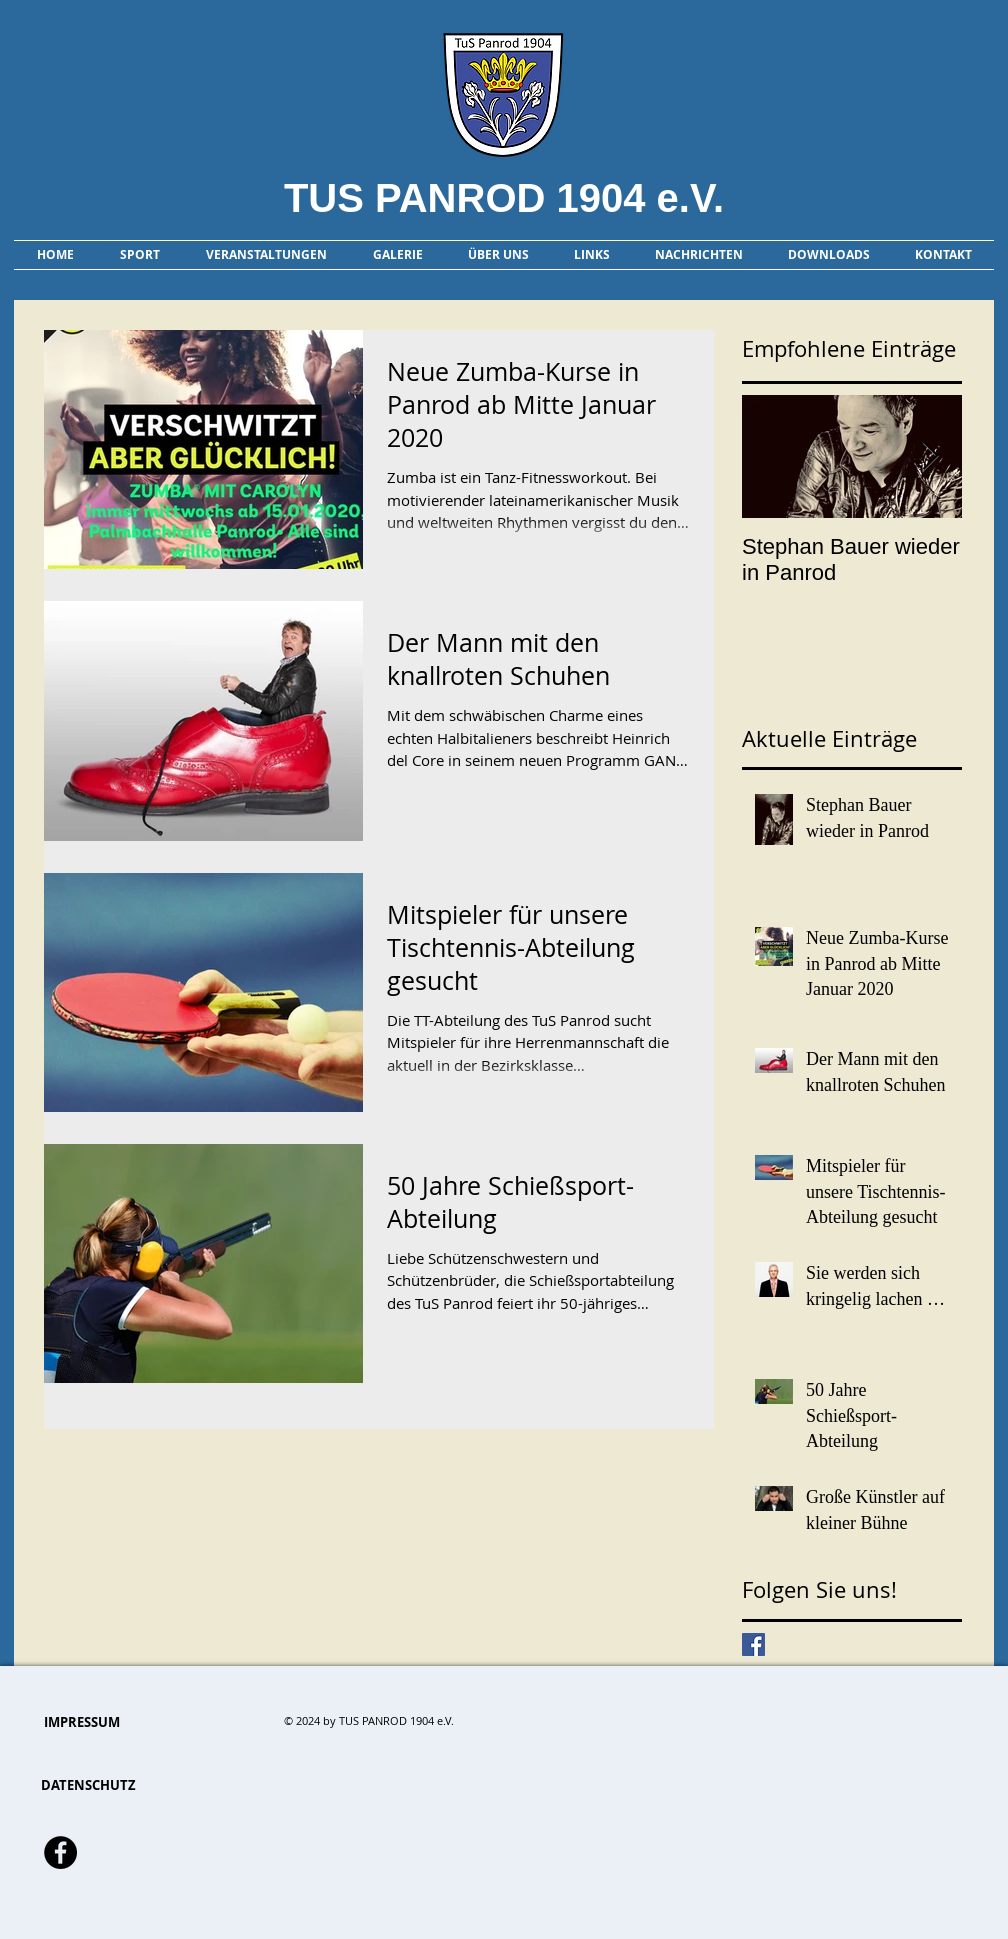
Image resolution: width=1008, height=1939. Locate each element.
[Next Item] (930, 456)
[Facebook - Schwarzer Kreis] (60, 1852)
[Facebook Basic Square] (753, 1644)
